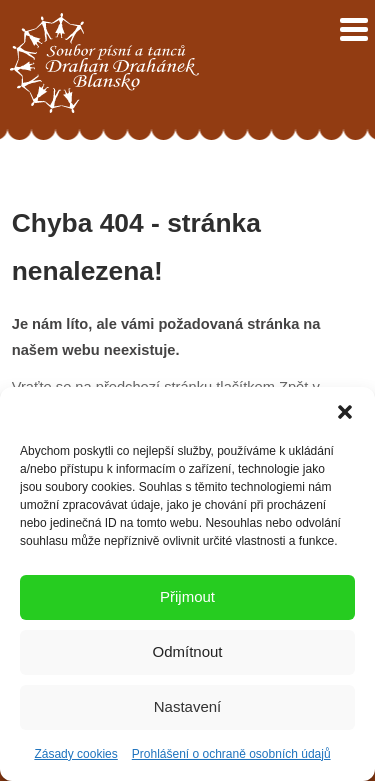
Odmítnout (187, 651)
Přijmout (187, 596)
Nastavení (188, 706)
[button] (345, 412)
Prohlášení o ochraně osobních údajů (231, 754)
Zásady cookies (75, 754)
